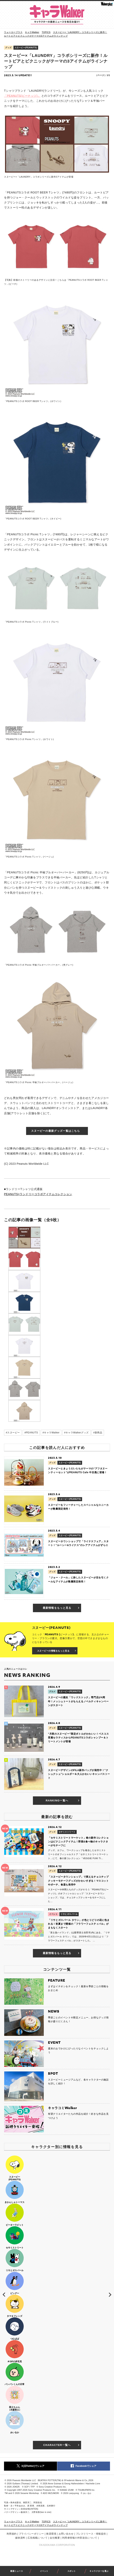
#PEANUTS (31, 1432)
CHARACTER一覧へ (61, 2445)
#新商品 (97, 1432)
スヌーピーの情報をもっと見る (57, 1650)
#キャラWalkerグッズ (76, 1432)
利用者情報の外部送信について (79, 2537)
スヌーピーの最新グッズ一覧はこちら (55, 1130)
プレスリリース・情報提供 (91, 2533)
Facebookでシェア (83, 2466)
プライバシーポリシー (31, 2533)
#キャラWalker (51, 1432)
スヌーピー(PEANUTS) (26, 47)
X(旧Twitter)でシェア (30, 2466)
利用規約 (12, 2533)
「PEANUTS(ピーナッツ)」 (22, 95)
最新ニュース (16, 2571)
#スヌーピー (13, 1432)
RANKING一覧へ (63, 1800)
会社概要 (55, 2537)
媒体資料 (20, 2537)
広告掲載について (37, 2537)
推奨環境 (51, 2533)
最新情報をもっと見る (61, 1608)
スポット (71, 2571)
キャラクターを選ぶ (99, 2571)
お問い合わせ (66, 2533)
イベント (44, 2571)
